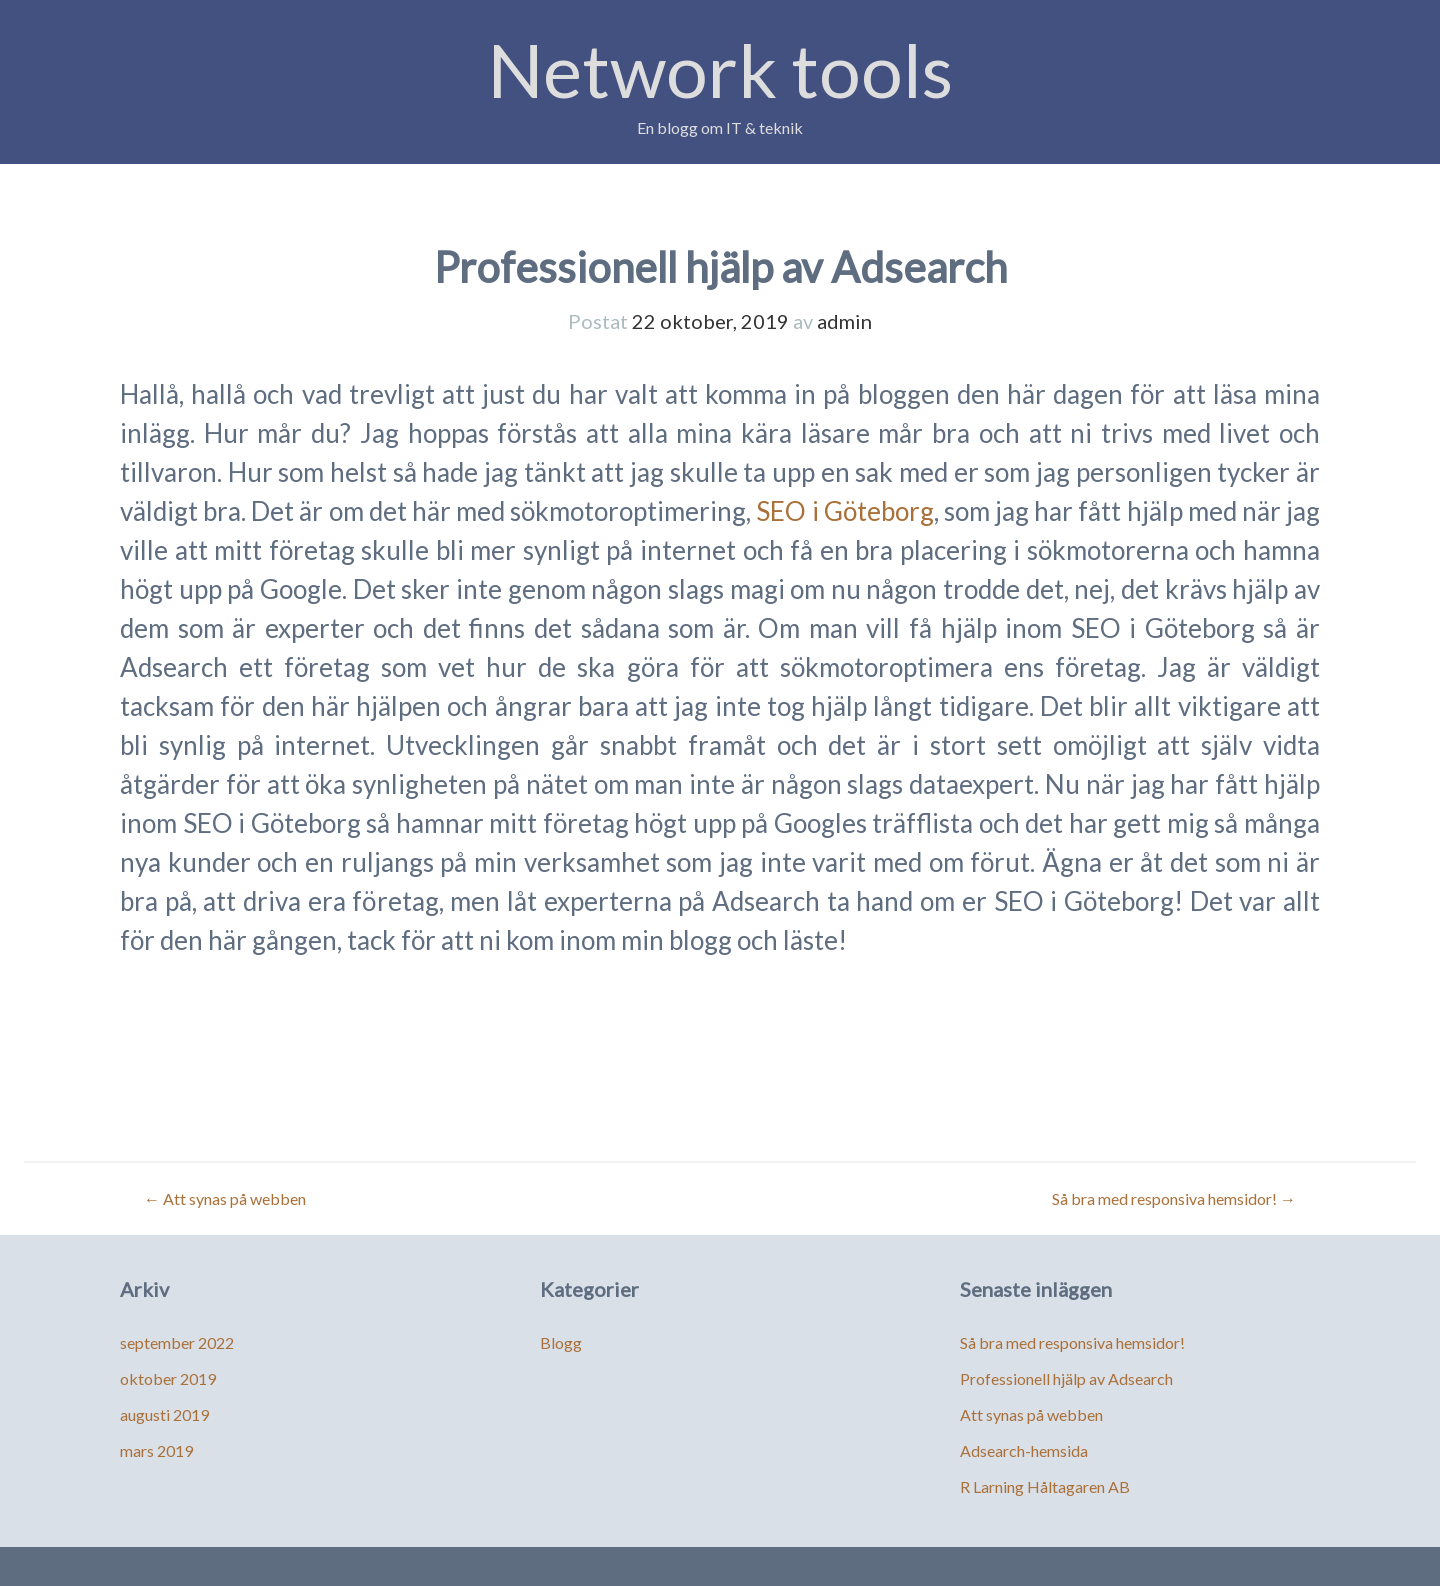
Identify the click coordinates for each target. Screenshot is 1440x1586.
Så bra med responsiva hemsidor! (1174, 1198)
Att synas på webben (225, 1198)
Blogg (561, 1342)
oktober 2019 (168, 1378)
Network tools (720, 69)
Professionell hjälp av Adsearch (1066, 1378)
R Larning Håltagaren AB (1045, 1486)
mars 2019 (156, 1450)
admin (844, 321)
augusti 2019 (164, 1414)
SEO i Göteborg (844, 511)
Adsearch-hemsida (1024, 1450)
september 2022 (177, 1342)
